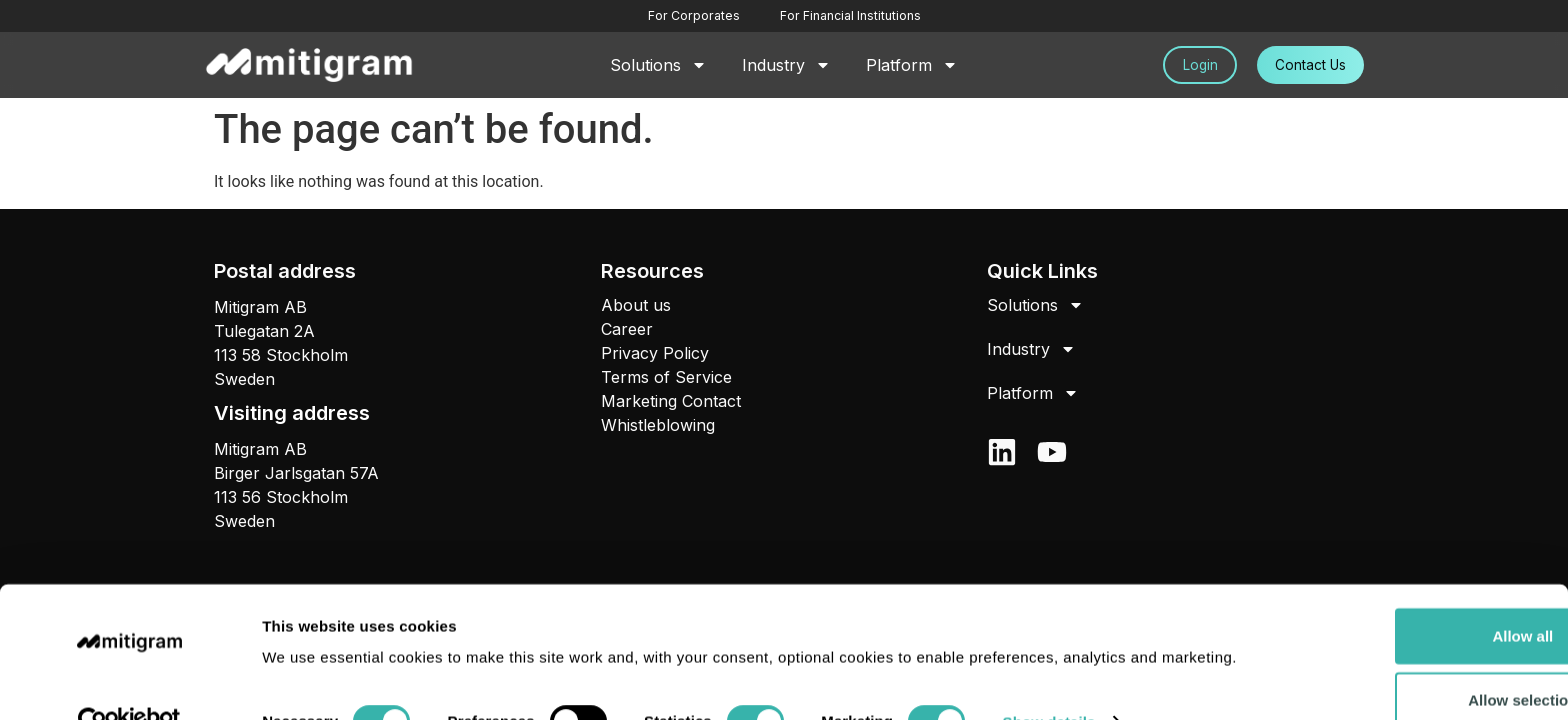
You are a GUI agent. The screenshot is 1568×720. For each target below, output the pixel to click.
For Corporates (694, 15)
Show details (1049, 680)
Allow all (1401, 570)
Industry (786, 65)
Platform (912, 65)
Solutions (658, 65)
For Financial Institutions (849, 15)
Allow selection (1400, 634)
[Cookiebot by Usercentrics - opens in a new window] (129, 681)
